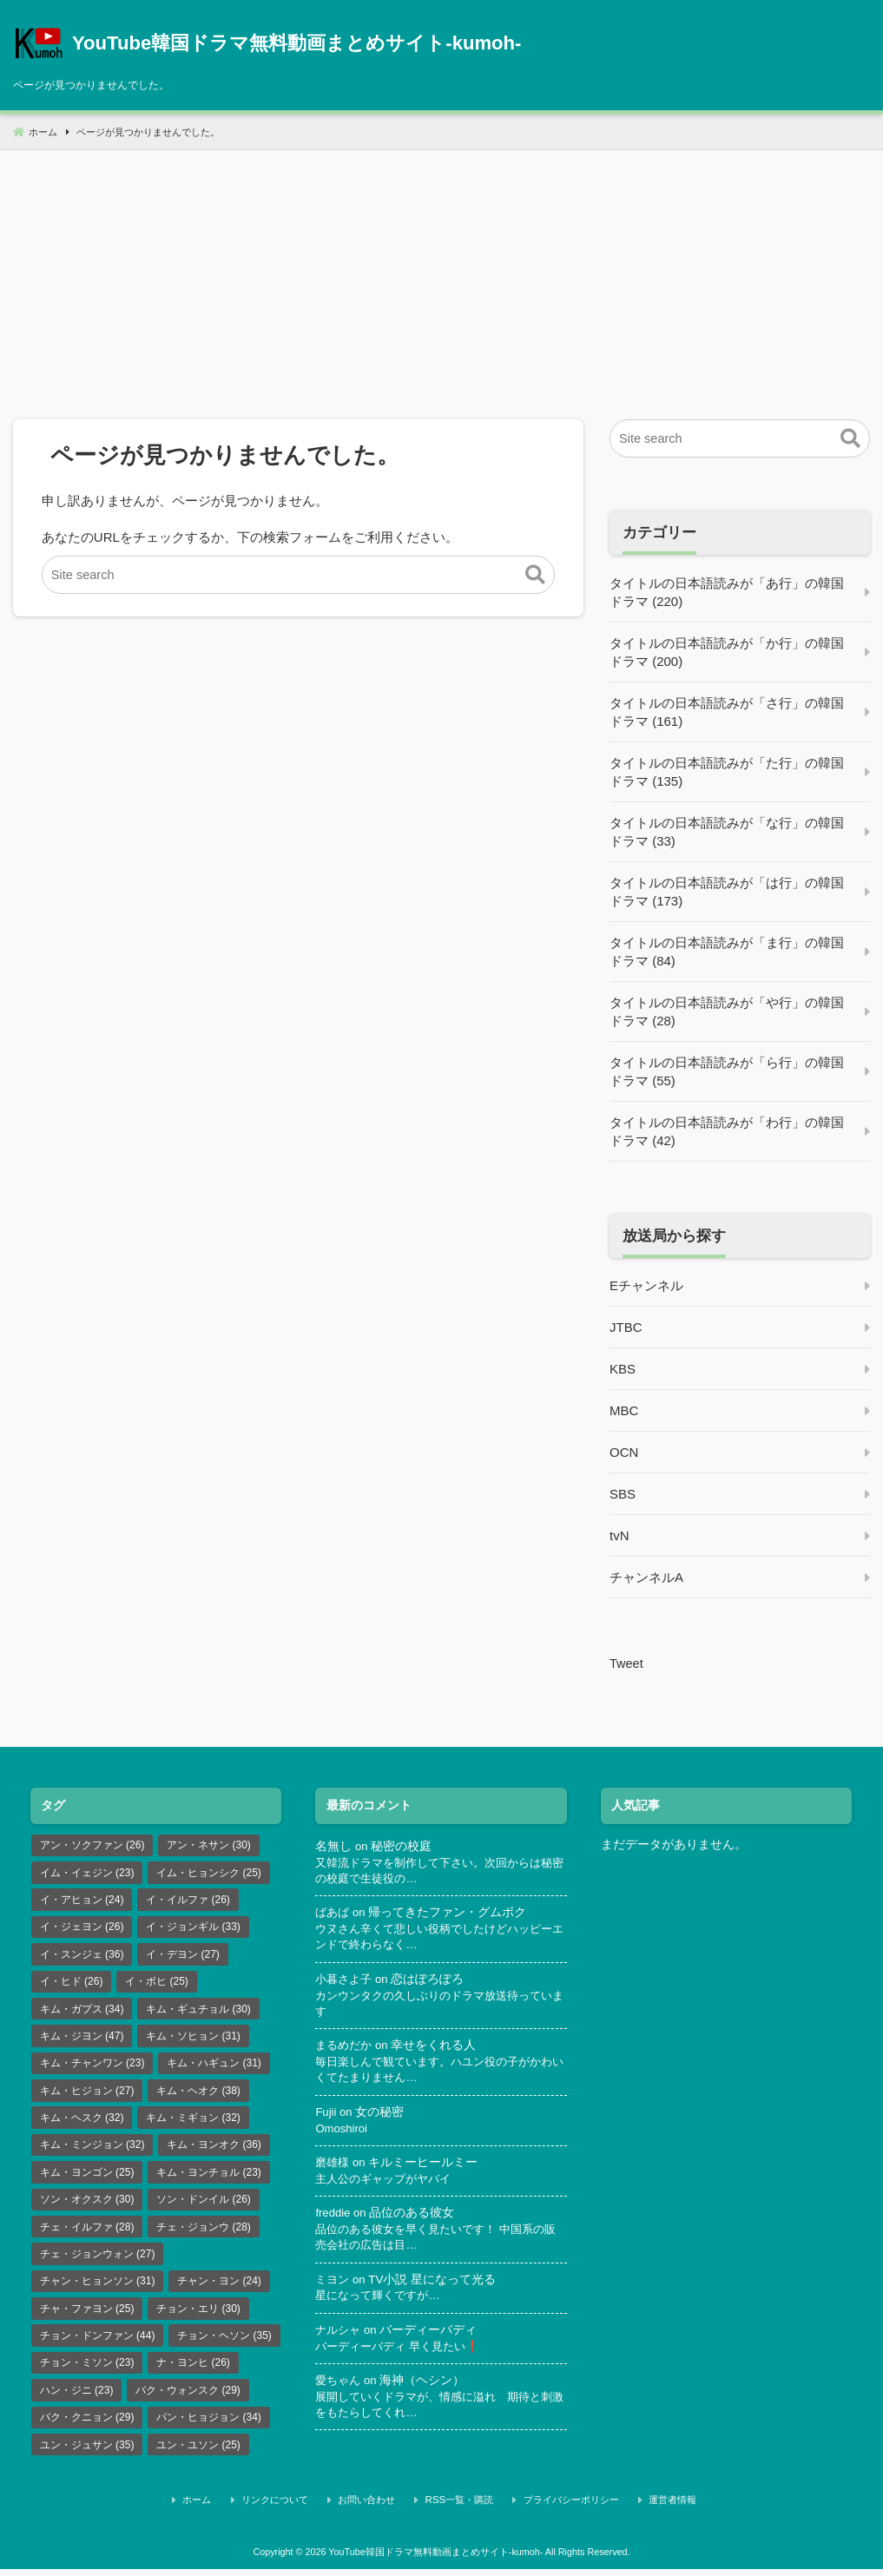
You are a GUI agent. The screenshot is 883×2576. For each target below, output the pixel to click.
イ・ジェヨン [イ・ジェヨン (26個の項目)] (82, 1928)
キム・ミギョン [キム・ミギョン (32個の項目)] (193, 2123)
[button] (535, 575)
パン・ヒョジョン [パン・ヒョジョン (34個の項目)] (208, 2427)
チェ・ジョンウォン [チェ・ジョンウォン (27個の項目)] (97, 2262)
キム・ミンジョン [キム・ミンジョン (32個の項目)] (92, 2150)
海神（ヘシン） (426, 2387)
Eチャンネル (646, 1285)
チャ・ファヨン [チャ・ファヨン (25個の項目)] (87, 2316)
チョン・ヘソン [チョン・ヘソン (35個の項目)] (224, 2344)
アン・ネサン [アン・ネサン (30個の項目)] (209, 1845)
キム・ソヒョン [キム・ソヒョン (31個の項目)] (193, 2039)
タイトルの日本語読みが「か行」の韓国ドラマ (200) (727, 652)
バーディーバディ (432, 2335)
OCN (624, 1452)
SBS (623, 1493)
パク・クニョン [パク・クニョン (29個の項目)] (87, 2427)
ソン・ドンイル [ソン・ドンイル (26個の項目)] (203, 2206)
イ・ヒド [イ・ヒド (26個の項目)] (71, 1984)
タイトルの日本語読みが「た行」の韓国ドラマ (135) (727, 771)
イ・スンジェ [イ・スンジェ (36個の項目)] (82, 1956)
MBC (624, 1410)
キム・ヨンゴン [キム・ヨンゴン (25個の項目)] (87, 2178)
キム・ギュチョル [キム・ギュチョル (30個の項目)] (198, 2012)
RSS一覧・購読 (460, 2509)
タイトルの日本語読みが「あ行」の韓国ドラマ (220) (727, 592)
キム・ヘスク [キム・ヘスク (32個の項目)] (82, 2123)
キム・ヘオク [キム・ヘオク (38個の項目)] (198, 2095)
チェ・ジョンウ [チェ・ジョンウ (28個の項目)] (203, 2234)
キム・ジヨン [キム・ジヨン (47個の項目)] (82, 2039)
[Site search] (298, 575)
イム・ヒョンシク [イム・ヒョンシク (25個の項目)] (208, 1873)
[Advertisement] (441, 271)
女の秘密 (381, 2115)
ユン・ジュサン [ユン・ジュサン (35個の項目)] (87, 2455)
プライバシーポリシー (561, 2509)
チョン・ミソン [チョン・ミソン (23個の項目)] (87, 2372)
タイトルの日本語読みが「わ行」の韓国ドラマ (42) (727, 1131)
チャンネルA (646, 1577)
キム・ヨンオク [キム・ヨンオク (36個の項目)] (214, 2150)
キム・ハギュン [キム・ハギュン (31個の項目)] (214, 2067)
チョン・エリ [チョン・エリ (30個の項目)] (198, 2316)
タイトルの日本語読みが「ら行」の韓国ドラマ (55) (727, 1071)
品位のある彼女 (413, 2217)
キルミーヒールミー (426, 2166)
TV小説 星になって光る (435, 2284)
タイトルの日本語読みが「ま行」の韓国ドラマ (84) (727, 951)
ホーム (232, 2509)
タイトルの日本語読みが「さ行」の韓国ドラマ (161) (727, 711)
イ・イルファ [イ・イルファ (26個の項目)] (188, 1900)
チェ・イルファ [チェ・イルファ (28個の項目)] (87, 2234)
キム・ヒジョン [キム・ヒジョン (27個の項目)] (87, 2095)
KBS (623, 1368)
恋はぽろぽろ (432, 1980)
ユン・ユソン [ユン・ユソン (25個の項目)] (198, 2455)
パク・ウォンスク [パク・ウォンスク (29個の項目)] (188, 2400)
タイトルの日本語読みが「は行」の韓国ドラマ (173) (727, 891)
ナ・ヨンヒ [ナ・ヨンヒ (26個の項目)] (193, 2372)
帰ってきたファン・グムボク (451, 1913)
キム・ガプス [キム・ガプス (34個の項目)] (82, 2012)
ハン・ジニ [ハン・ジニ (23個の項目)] (77, 2400)
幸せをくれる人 (438, 2047)
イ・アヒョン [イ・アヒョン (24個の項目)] (82, 1900)
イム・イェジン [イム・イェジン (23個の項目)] (87, 1873)
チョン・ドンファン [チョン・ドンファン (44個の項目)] (97, 2344)
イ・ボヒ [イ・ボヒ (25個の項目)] (156, 1984)
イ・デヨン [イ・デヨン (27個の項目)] (183, 1956)
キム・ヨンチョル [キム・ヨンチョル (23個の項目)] (208, 2178)
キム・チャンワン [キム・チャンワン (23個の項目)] (92, 2067)
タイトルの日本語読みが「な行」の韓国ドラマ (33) (727, 831)
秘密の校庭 (402, 1845)
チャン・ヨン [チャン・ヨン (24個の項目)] (219, 2289)
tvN (619, 1535)
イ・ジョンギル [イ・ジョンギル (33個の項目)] (193, 1928)
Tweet (627, 1663)
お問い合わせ (379, 2509)
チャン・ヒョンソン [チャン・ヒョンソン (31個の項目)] (97, 2289)
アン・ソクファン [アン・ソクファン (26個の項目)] (92, 1845)
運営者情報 (651, 2509)
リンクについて (298, 2509)
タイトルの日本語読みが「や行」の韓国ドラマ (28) (727, 1011)
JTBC (626, 1327)
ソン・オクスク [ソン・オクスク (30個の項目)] (87, 2206)
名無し (333, 1845)
